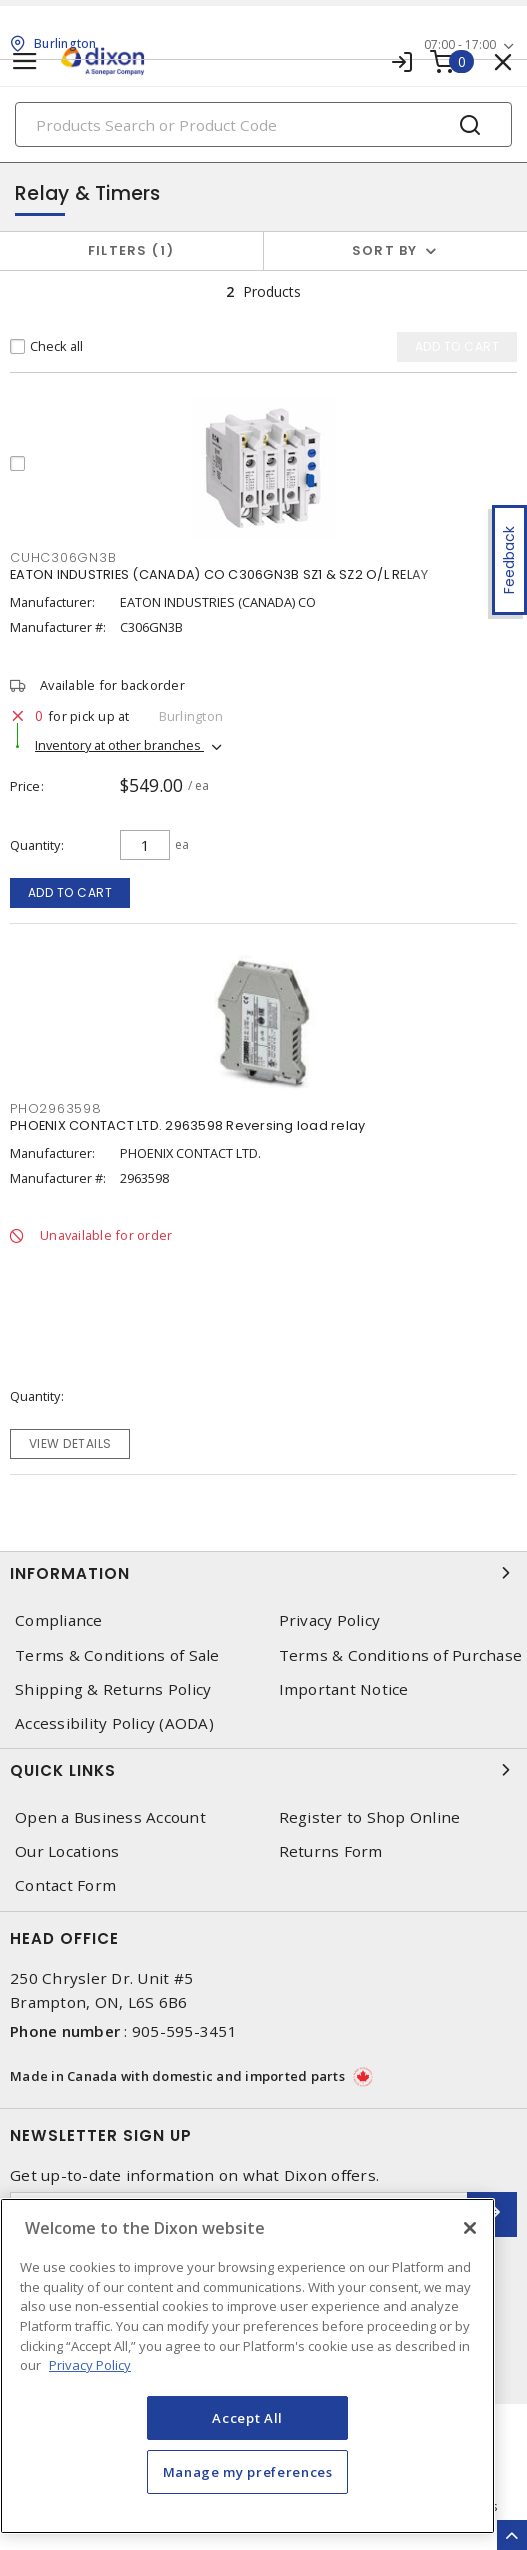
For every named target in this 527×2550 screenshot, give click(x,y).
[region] (247, 2366)
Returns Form (331, 1851)
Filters (131, 250)
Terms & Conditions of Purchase (401, 1655)
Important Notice (344, 1689)
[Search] (263, 124)
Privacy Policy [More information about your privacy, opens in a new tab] (90, 2365)
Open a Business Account (110, 1817)
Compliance (59, 1620)
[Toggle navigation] (25, 61)
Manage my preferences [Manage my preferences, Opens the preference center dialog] (248, 2472)
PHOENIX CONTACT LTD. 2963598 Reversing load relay (187, 1125)
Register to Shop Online (370, 1817)
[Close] (470, 2228)
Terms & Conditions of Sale (117, 1655)
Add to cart (70, 892)
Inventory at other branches (119, 745)
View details (70, 1443)
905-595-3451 (184, 2031)
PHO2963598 (56, 1108)
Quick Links (263, 1770)
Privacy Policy (330, 1620)
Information (263, 1573)
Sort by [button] (385, 250)
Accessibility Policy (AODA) (114, 1723)
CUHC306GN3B (63, 557)
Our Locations (67, 1851)
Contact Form (65, 1885)
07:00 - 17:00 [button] (460, 44)
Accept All (247, 2418)
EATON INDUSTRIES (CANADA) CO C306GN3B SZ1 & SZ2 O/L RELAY (219, 574)
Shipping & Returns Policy (113, 1689)
